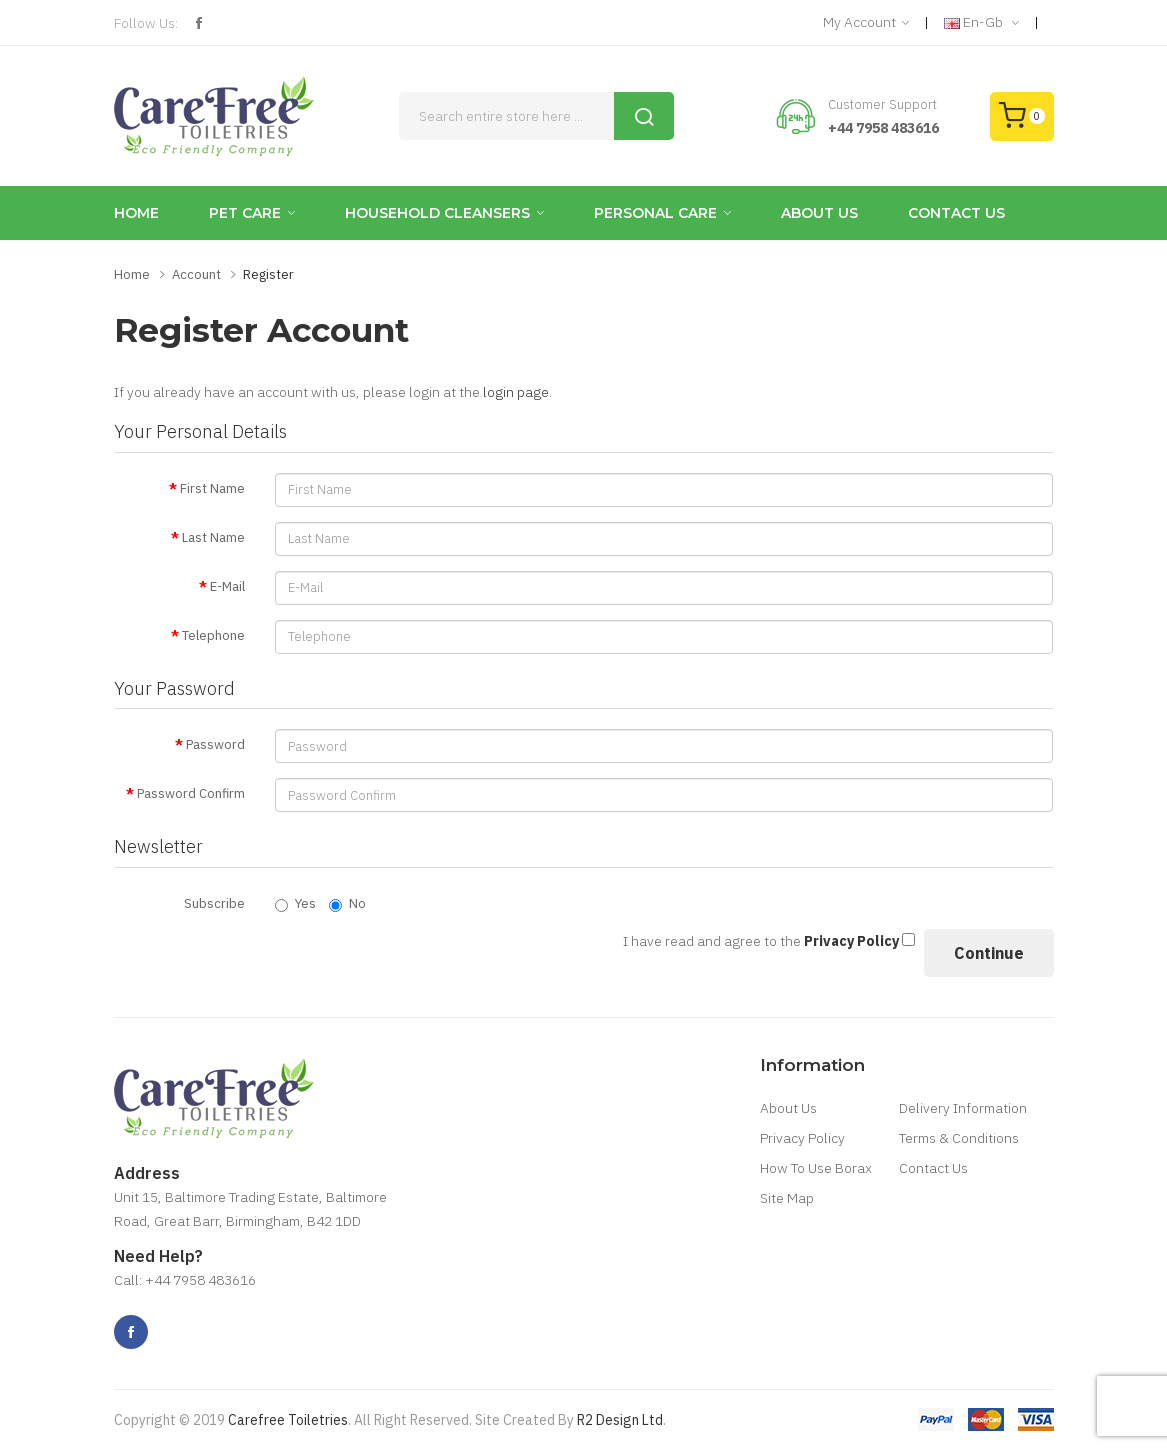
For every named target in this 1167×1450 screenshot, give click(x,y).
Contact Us (933, 1168)
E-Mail (227, 586)
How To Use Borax (816, 1168)
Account (196, 274)
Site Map (787, 1198)
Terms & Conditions (959, 1138)
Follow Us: (146, 23)
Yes (295, 903)
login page (516, 392)
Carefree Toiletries (288, 1420)
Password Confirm (191, 793)
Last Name (213, 537)
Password (215, 744)
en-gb (981, 23)
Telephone (213, 635)
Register (268, 274)
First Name (212, 488)
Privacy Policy (802, 1138)
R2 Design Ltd (620, 1420)
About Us (788, 1108)
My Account (866, 23)
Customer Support (882, 104)
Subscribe (214, 903)
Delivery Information (963, 1108)
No (347, 903)
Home (132, 274)
